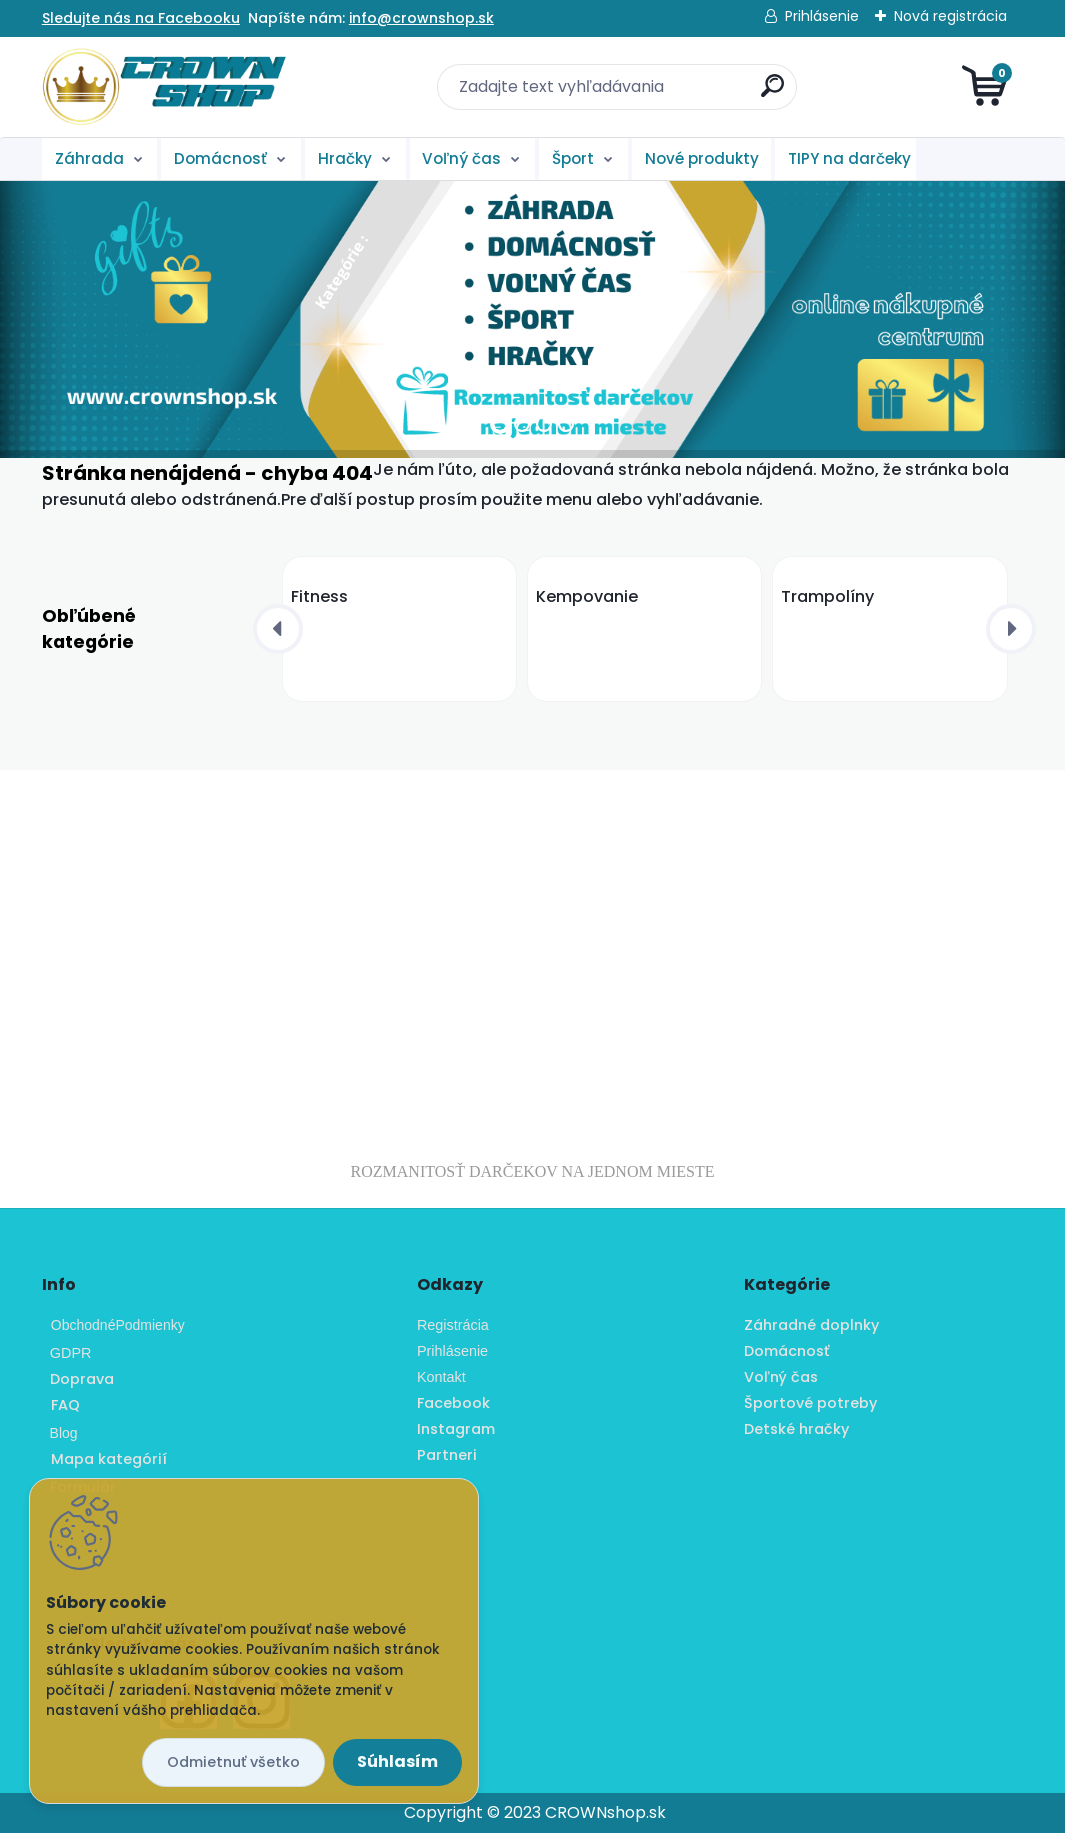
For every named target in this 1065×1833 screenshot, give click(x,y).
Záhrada (89, 158)
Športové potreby (810, 1403)
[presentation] (278, 629)
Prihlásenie (822, 16)
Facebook (453, 1403)
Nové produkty (702, 158)
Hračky (345, 158)
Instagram (456, 1429)
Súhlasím (397, 1761)
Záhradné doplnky (811, 1325)
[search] (772, 93)
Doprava (78, 1379)
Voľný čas (461, 158)
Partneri (447, 1455)
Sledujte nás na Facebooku (141, 18)
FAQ (65, 1405)
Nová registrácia (950, 16)
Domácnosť (220, 158)
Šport (573, 158)
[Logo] (164, 87)
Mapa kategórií (109, 1459)
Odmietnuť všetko (233, 1762)
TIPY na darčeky (849, 158)
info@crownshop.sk (421, 18)
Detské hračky (796, 1429)
